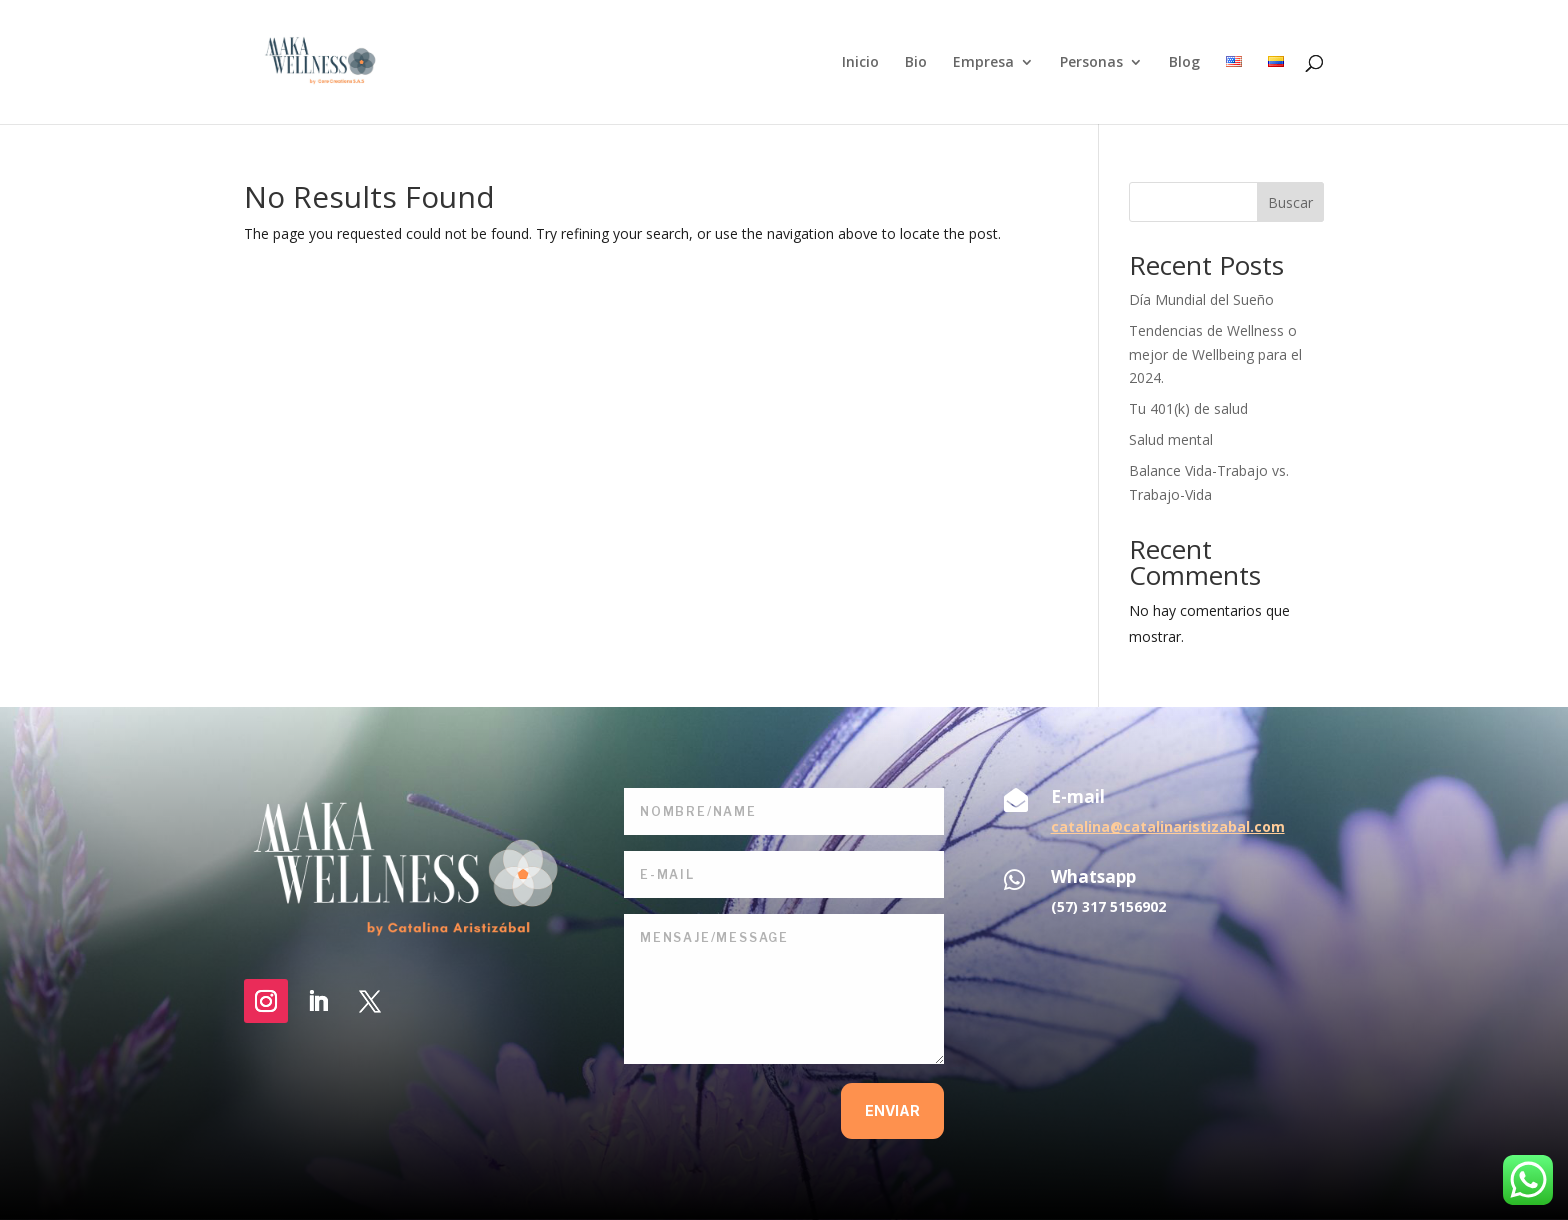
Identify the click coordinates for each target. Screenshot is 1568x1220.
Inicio (860, 63)
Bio (916, 63)
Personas (1091, 63)
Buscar (1290, 202)
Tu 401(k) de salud (1188, 408)
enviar (892, 1110)
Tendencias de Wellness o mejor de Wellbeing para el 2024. (1215, 354)
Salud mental (1171, 439)
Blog (1184, 63)
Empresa (983, 63)
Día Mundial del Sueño (1201, 299)
